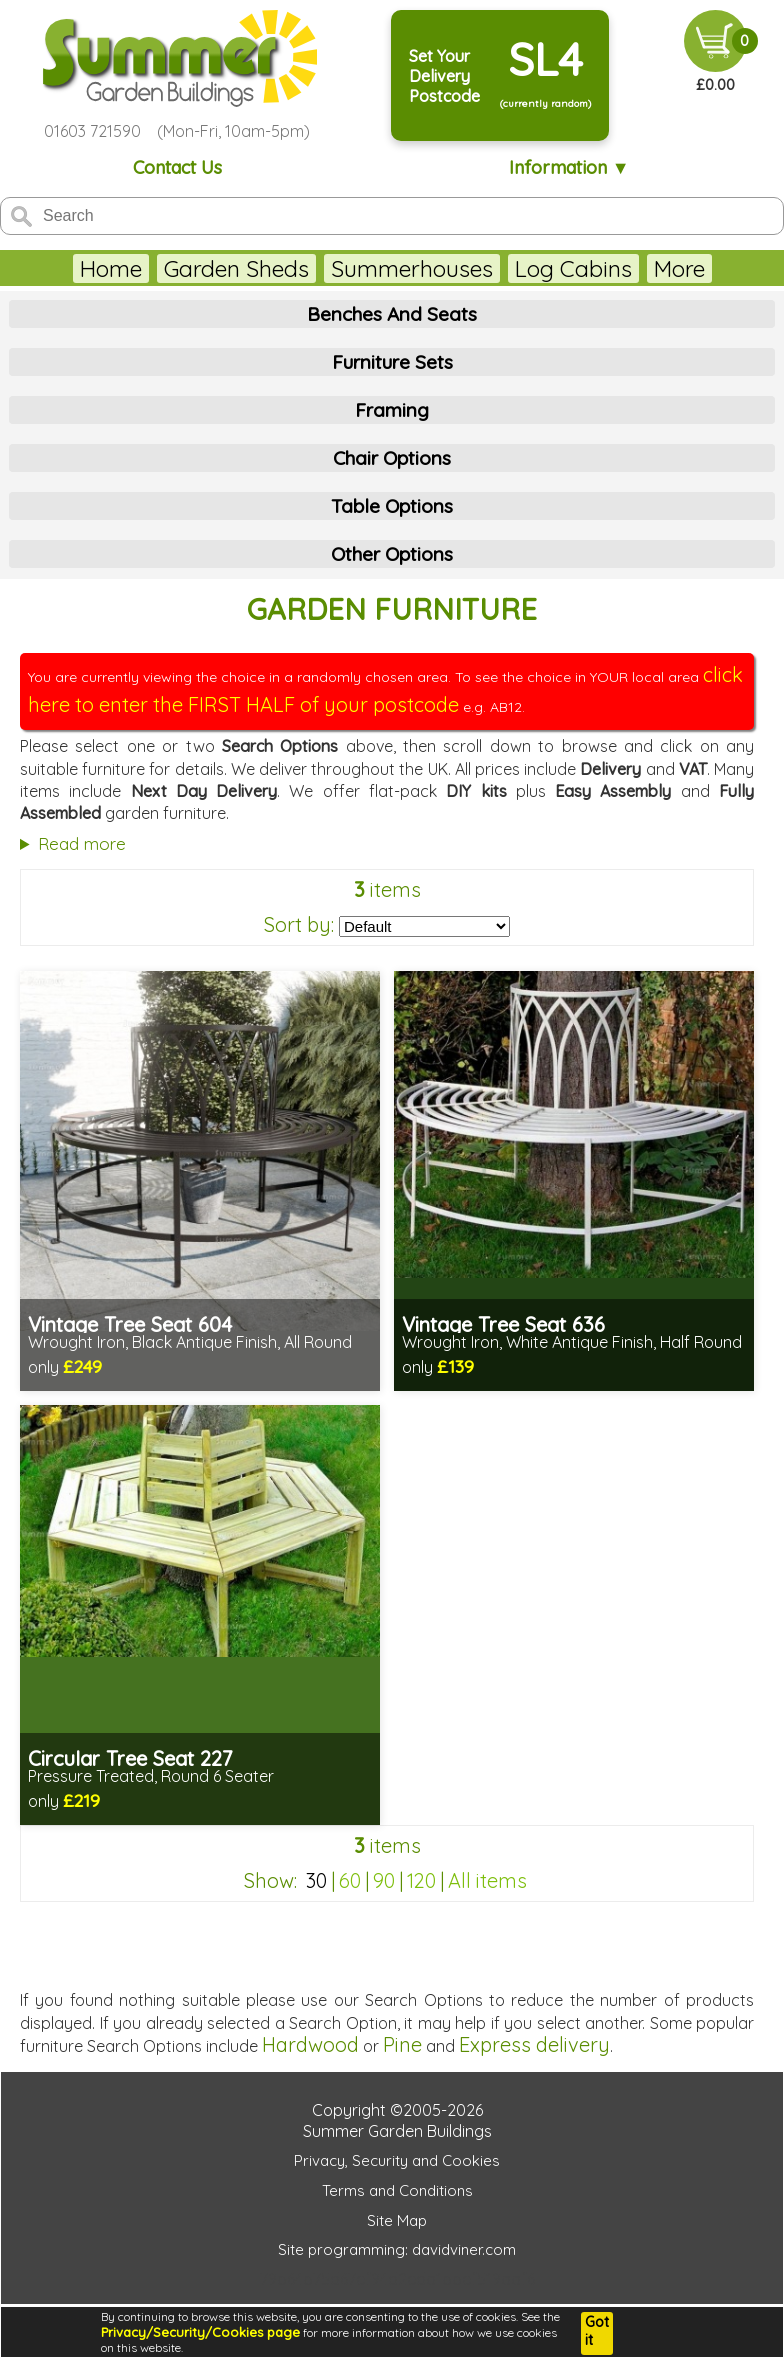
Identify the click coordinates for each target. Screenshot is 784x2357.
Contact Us (177, 167)
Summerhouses (412, 268)
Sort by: (299, 924)
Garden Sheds (236, 268)
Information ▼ (569, 167)
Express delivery (534, 2044)
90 (384, 1880)
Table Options (392, 506)
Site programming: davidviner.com (397, 2249)
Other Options (392, 554)
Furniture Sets (392, 362)
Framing (392, 410)
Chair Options (392, 458)
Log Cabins (573, 268)
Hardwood (310, 2044)
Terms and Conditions (397, 2190)
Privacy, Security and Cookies (397, 2160)
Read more (82, 843)
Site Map (397, 2220)
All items (487, 1880)
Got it (597, 2331)
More (679, 268)
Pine (402, 2044)
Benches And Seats (392, 314)
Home (111, 268)
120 (421, 1880)
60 (350, 1880)
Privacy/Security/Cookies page (200, 2332)
